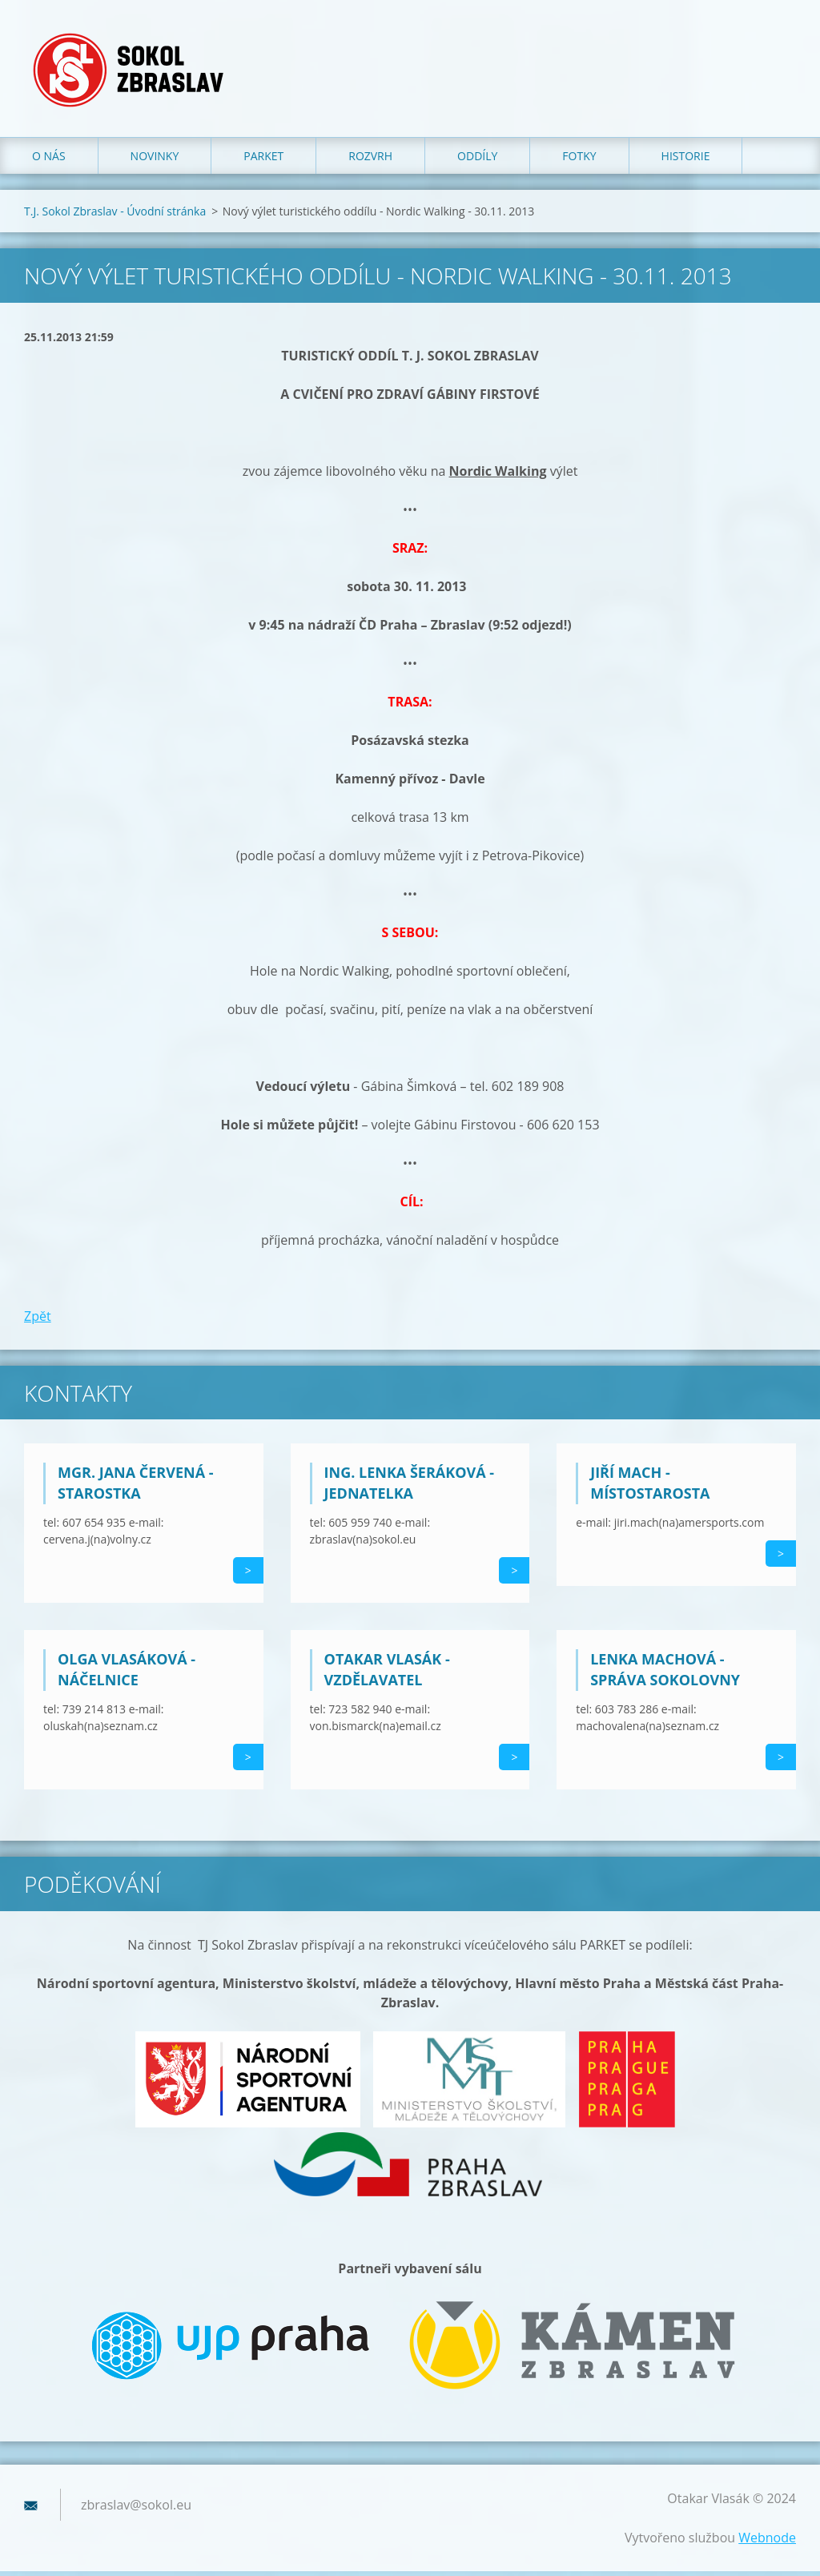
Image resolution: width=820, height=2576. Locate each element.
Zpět (37, 1320)
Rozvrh (370, 159)
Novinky (155, 159)
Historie (685, 159)
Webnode (767, 2542)
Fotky (579, 159)
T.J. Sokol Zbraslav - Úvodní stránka (115, 215)
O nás (49, 159)
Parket (263, 159)
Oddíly (477, 159)
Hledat (778, 46)
